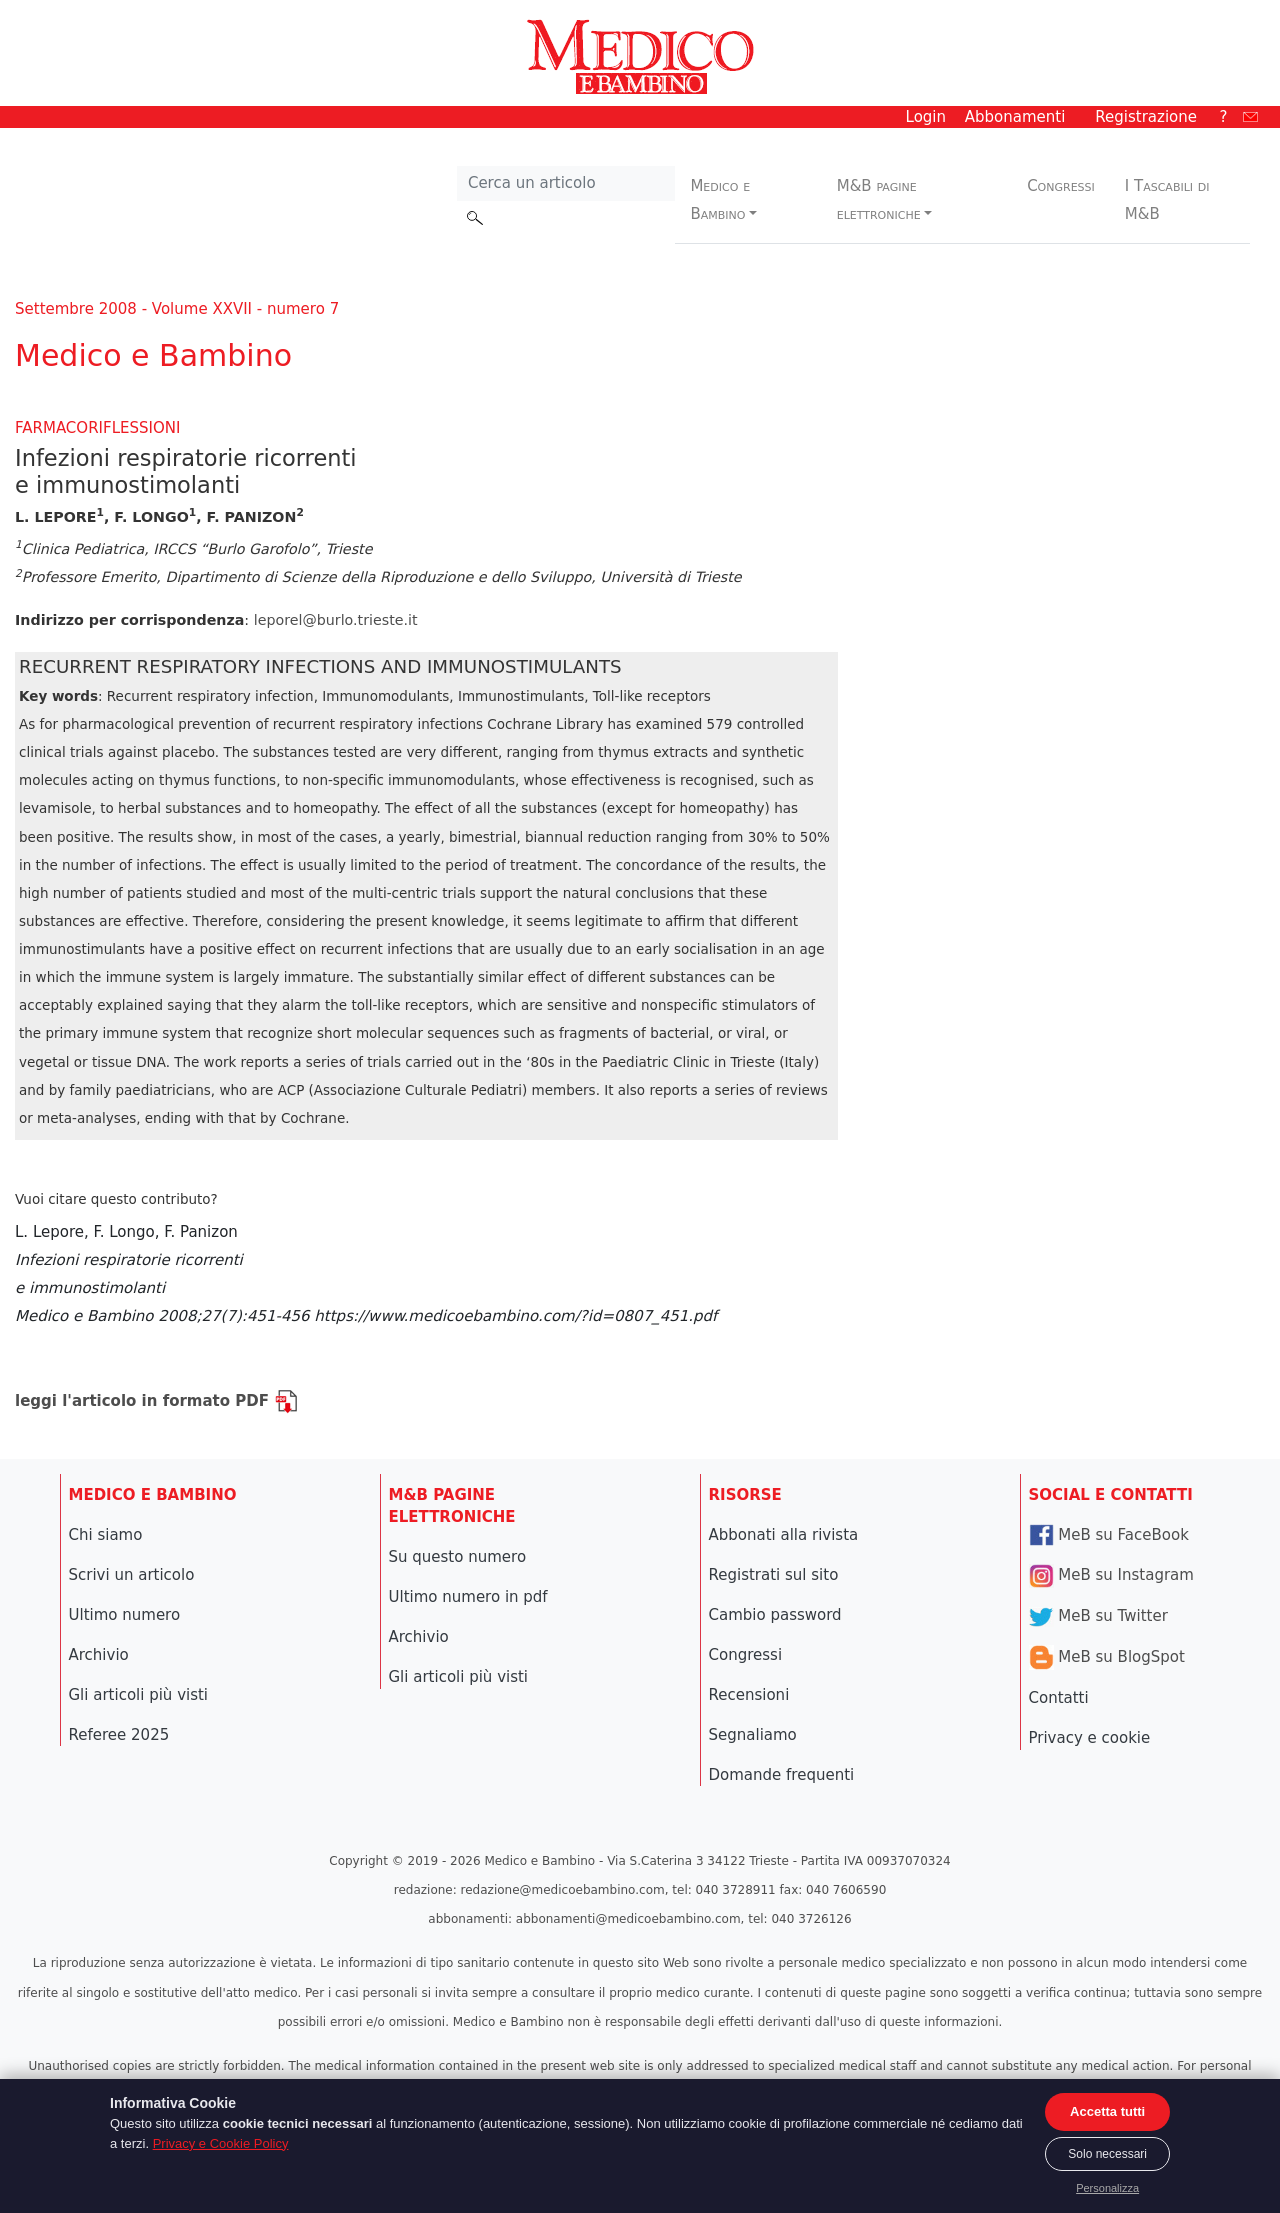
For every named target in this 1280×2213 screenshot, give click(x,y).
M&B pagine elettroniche (879, 200)
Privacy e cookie (1090, 1738)
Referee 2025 (119, 1735)
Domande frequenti (782, 1775)
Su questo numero (458, 1557)
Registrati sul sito (774, 1575)
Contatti (1059, 1698)
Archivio (99, 1655)
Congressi (1061, 186)
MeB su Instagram (1111, 1575)
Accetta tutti (1107, 2111)
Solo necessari (1107, 2154)
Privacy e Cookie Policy (221, 2143)
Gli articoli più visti (139, 1695)
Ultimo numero (125, 1615)
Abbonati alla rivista (784, 1535)
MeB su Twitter (1098, 1616)
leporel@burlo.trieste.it (336, 620)
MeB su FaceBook (1109, 1535)
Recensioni (749, 1695)
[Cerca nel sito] (566, 184)
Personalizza (1107, 2188)
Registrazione (1146, 117)
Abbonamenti (1015, 117)
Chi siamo (106, 1535)
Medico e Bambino (720, 200)
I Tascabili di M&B (1167, 200)
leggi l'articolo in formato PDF (156, 1401)
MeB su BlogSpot (1107, 1657)
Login (926, 117)
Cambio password (775, 1615)
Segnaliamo (753, 1735)
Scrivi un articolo (132, 1575)
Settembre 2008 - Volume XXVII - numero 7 (177, 309)
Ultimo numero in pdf (468, 1597)
